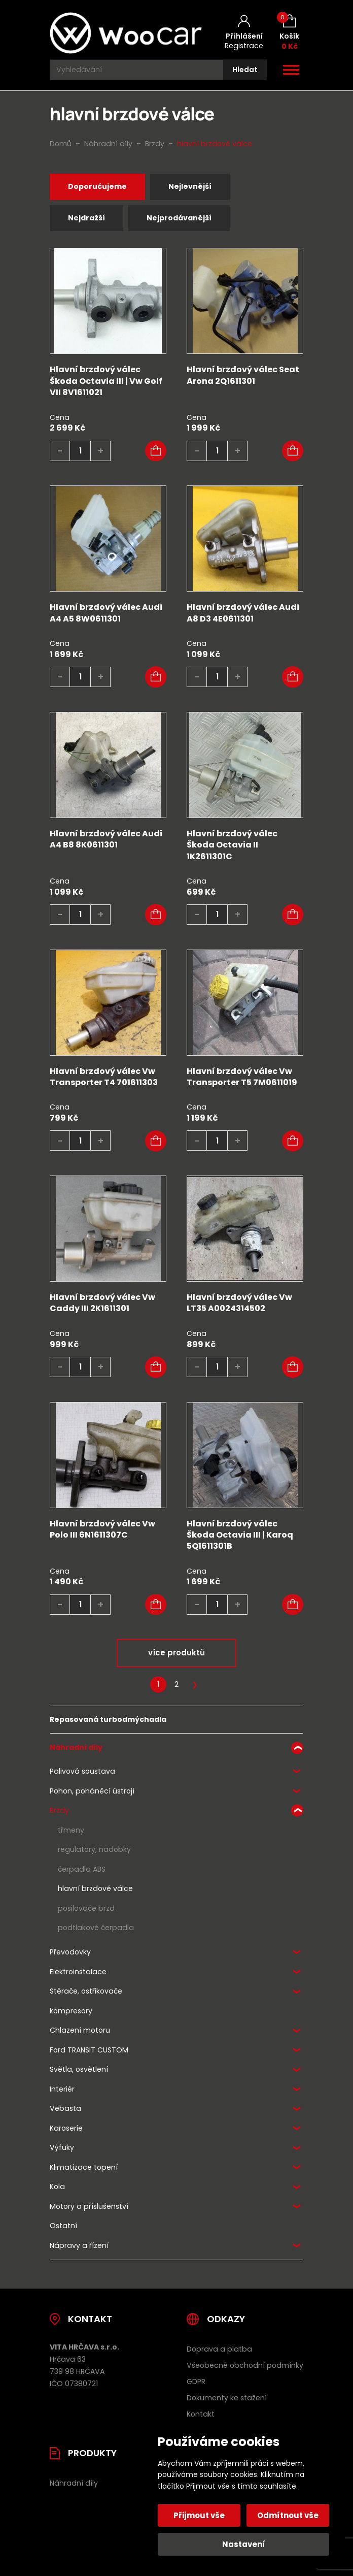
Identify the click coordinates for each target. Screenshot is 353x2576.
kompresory (71, 2011)
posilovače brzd (86, 1908)
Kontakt (201, 2414)
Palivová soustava (82, 1771)
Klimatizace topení (84, 2167)
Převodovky (70, 1952)
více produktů (176, 1652)
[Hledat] (245, 69)
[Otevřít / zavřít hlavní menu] (291, 70)
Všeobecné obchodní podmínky (245, 2365)
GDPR (196, 2381)
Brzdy (59, 1810)
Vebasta (65, 2108)
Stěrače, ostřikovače (86, 1991)
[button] (155, 451)
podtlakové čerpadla (96, 1927)
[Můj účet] (244, 33)
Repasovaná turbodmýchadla (108, 1719)
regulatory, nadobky (94, 1849)
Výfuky (62, 2147)
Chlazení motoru (80, 2030)
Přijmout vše (199, 2515)
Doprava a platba (219, 2349)
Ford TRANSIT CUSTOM (89, 2050)
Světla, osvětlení (79, 2069)
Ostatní (63, 2226)
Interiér (62, 2089)
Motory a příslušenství (89, 2206)
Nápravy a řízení (79, 2245)
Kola (57, 2186)
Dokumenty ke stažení (227, 2398)
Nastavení (243, 2544)
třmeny (71, 1830)
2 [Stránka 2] (176, 1684)
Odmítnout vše (288, 2515)
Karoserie (66, 2128)
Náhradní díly (76, 1747)
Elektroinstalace (78, 1972)
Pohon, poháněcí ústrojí (92, 1791)
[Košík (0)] (289, 32)
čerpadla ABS (81, 1869)
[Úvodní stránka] (126, 33)
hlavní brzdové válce (95, 1888)
